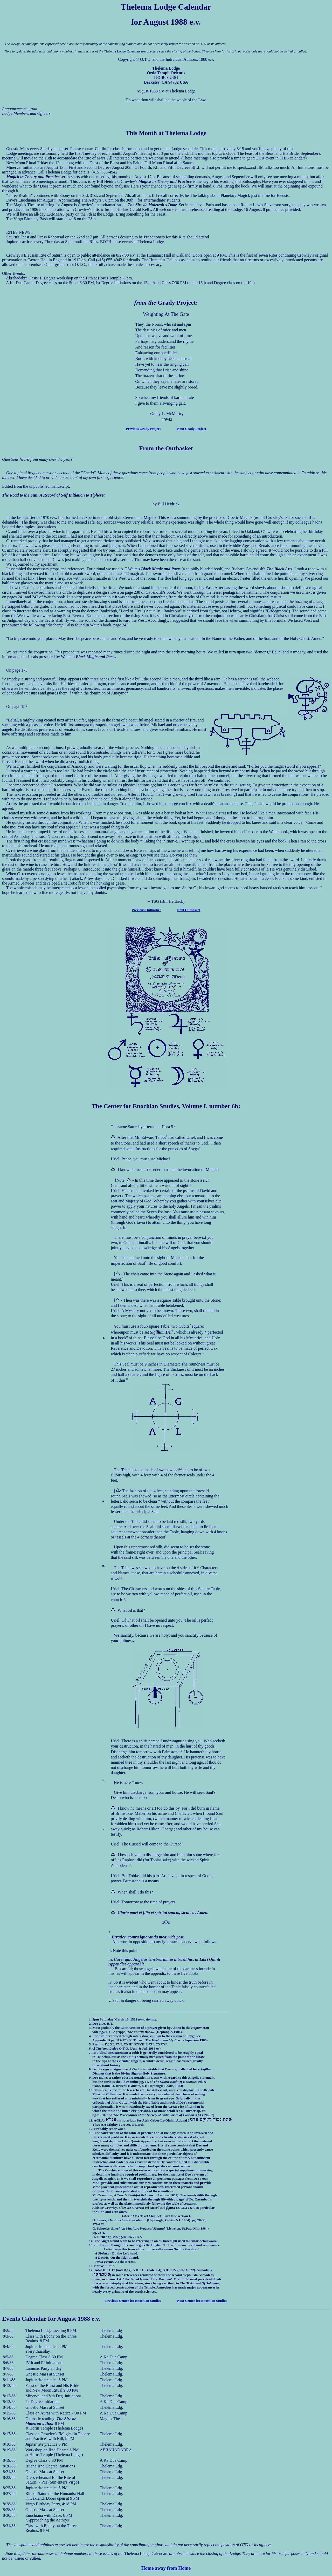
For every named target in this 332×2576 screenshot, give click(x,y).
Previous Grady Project (143, 429)
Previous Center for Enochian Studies (133, 2301)
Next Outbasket (188, 910)
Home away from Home (166, 2568)
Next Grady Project (191, 429)
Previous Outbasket (146, 910)
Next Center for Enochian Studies (202, 2301)
